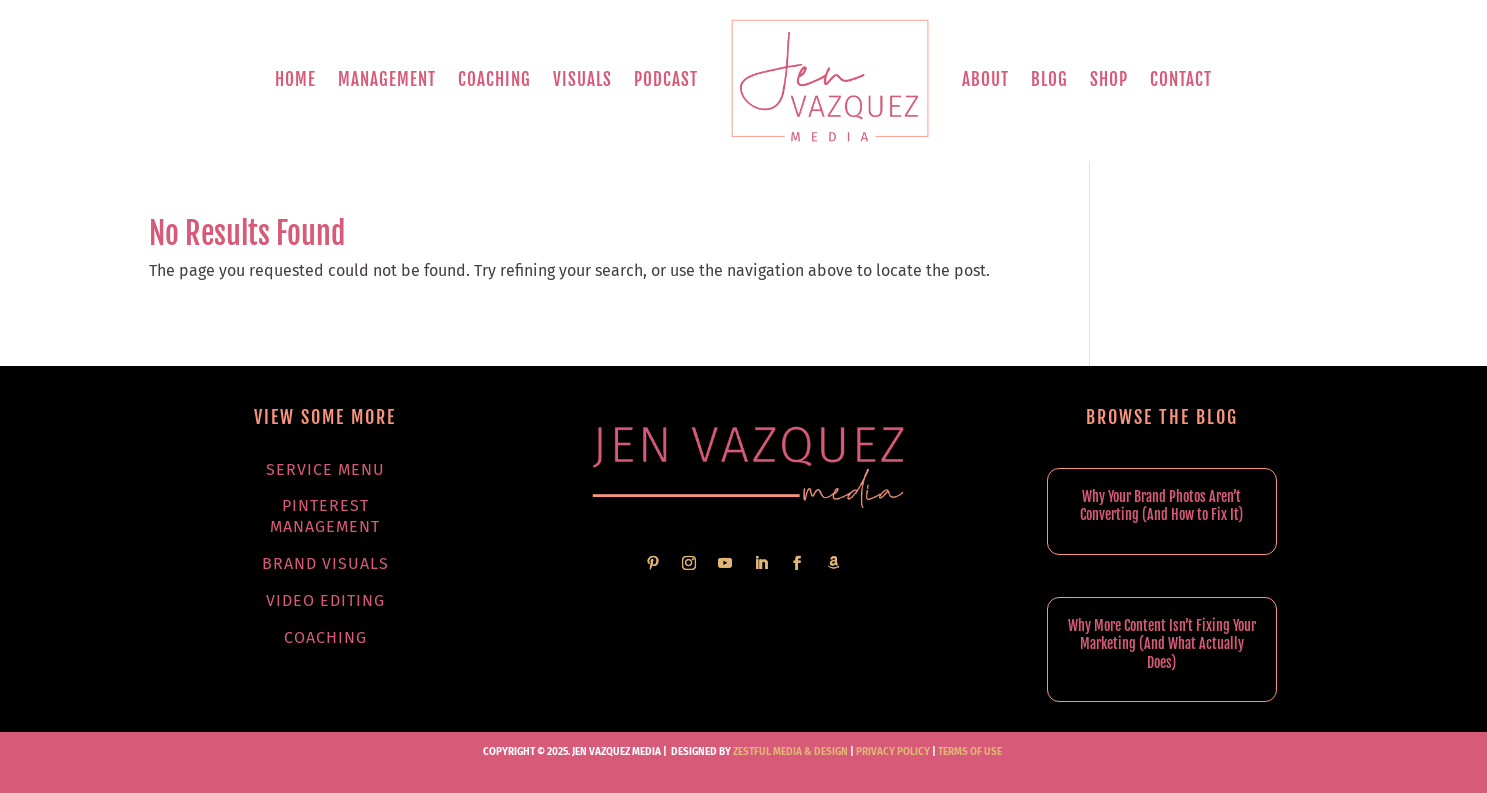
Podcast (666, 79)
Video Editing (325, 600)
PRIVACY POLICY (893, 752)
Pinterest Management (325, 516)
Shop (1109, 79)
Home (295, 79)
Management (387, 79)
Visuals (582, 79)
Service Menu (325, 469)
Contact (1181, 79)
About (985, 79)
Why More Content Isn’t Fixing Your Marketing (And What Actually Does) (1162, 643)
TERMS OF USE (970, 752)
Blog (1049, 79)
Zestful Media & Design (789, 752)
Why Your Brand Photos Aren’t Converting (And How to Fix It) (1161, 505)
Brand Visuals (325, 563)
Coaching (494, 79)
